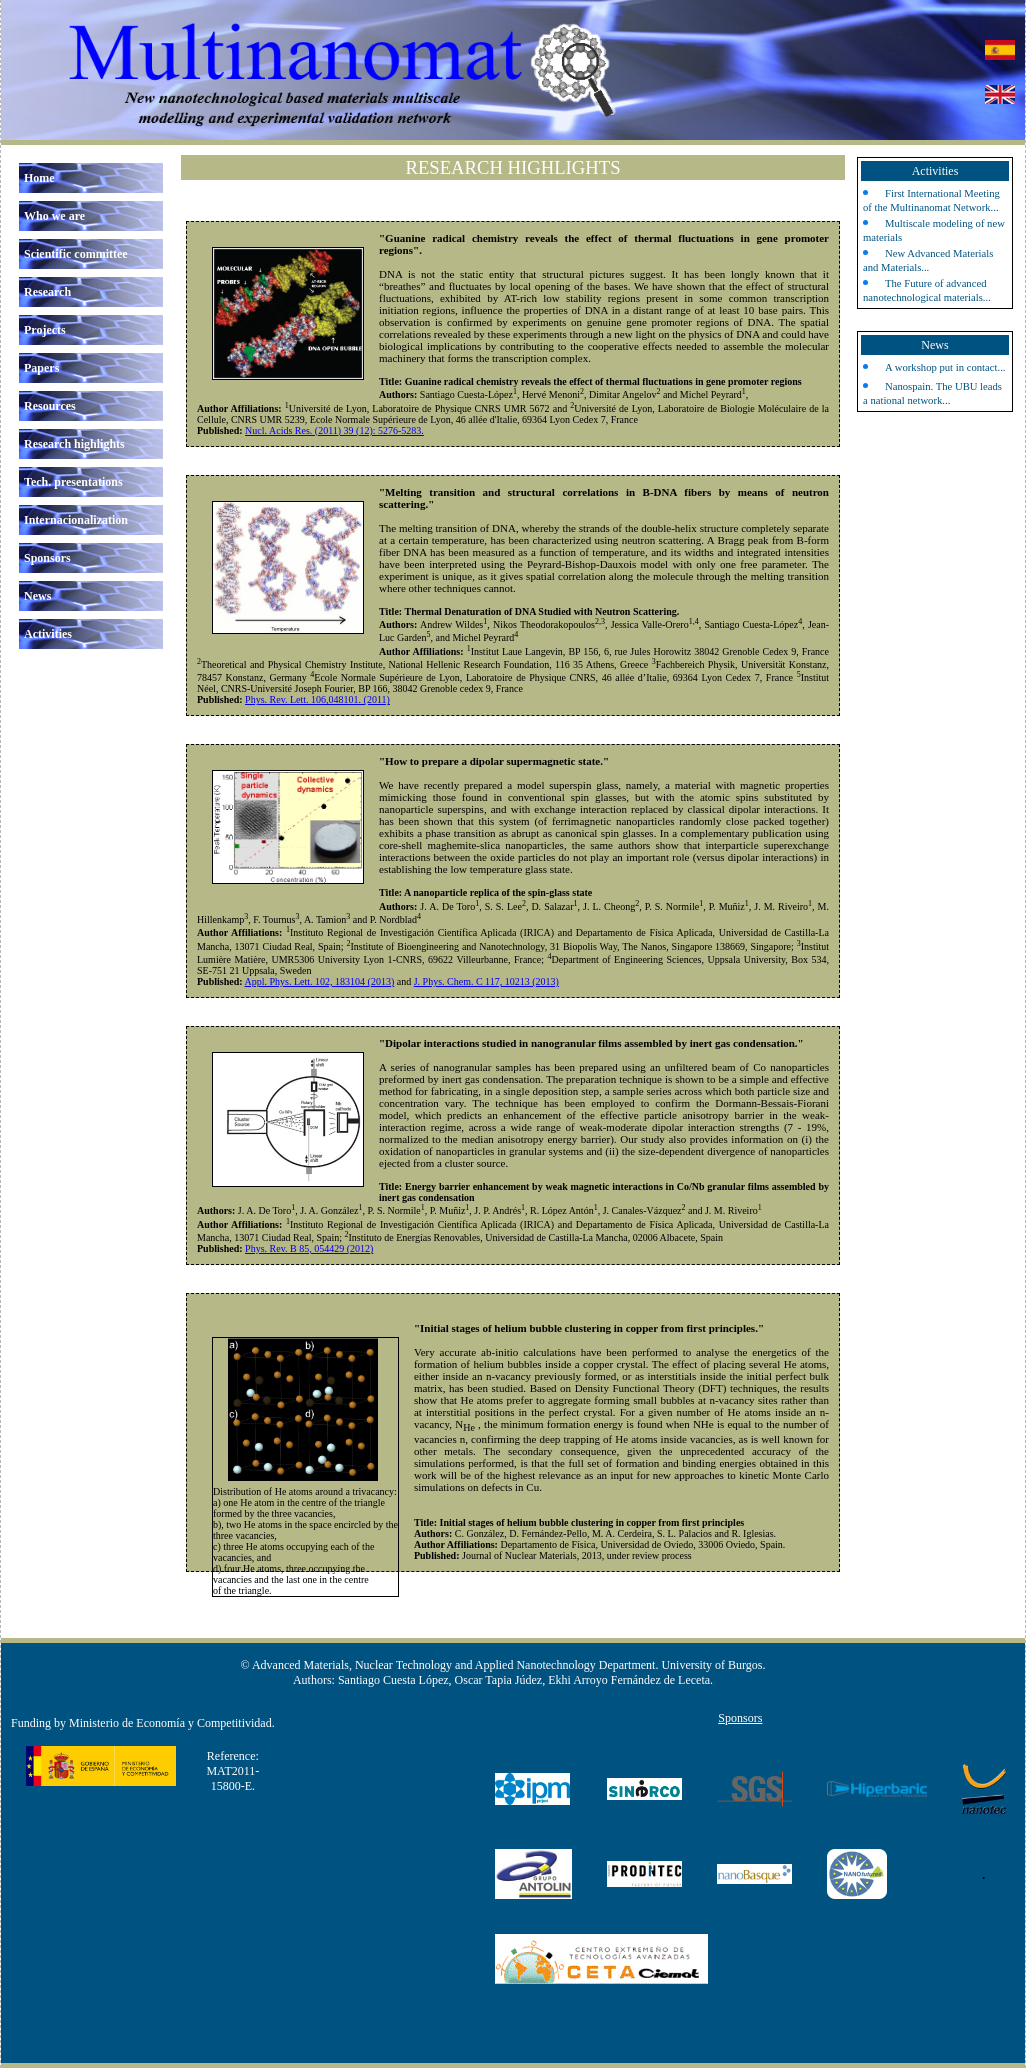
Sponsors (47, 558)
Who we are (54, 216)
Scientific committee (76, 254)
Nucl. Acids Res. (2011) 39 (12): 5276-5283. (334, 430)
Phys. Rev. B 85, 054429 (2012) (309, 1248)
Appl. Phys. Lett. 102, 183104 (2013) (320, 981)
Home (39, 178)
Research (47, 292)
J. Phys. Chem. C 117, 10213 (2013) (486, 981)
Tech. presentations (73, 482)
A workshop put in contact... (945, 367)
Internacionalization (76, 520)
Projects (45, 330)
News (37, 596)
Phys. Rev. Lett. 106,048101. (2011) (317, 699)
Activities (48, 634)
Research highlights (74, 444)
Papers (41, 368)
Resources (50, 406)
